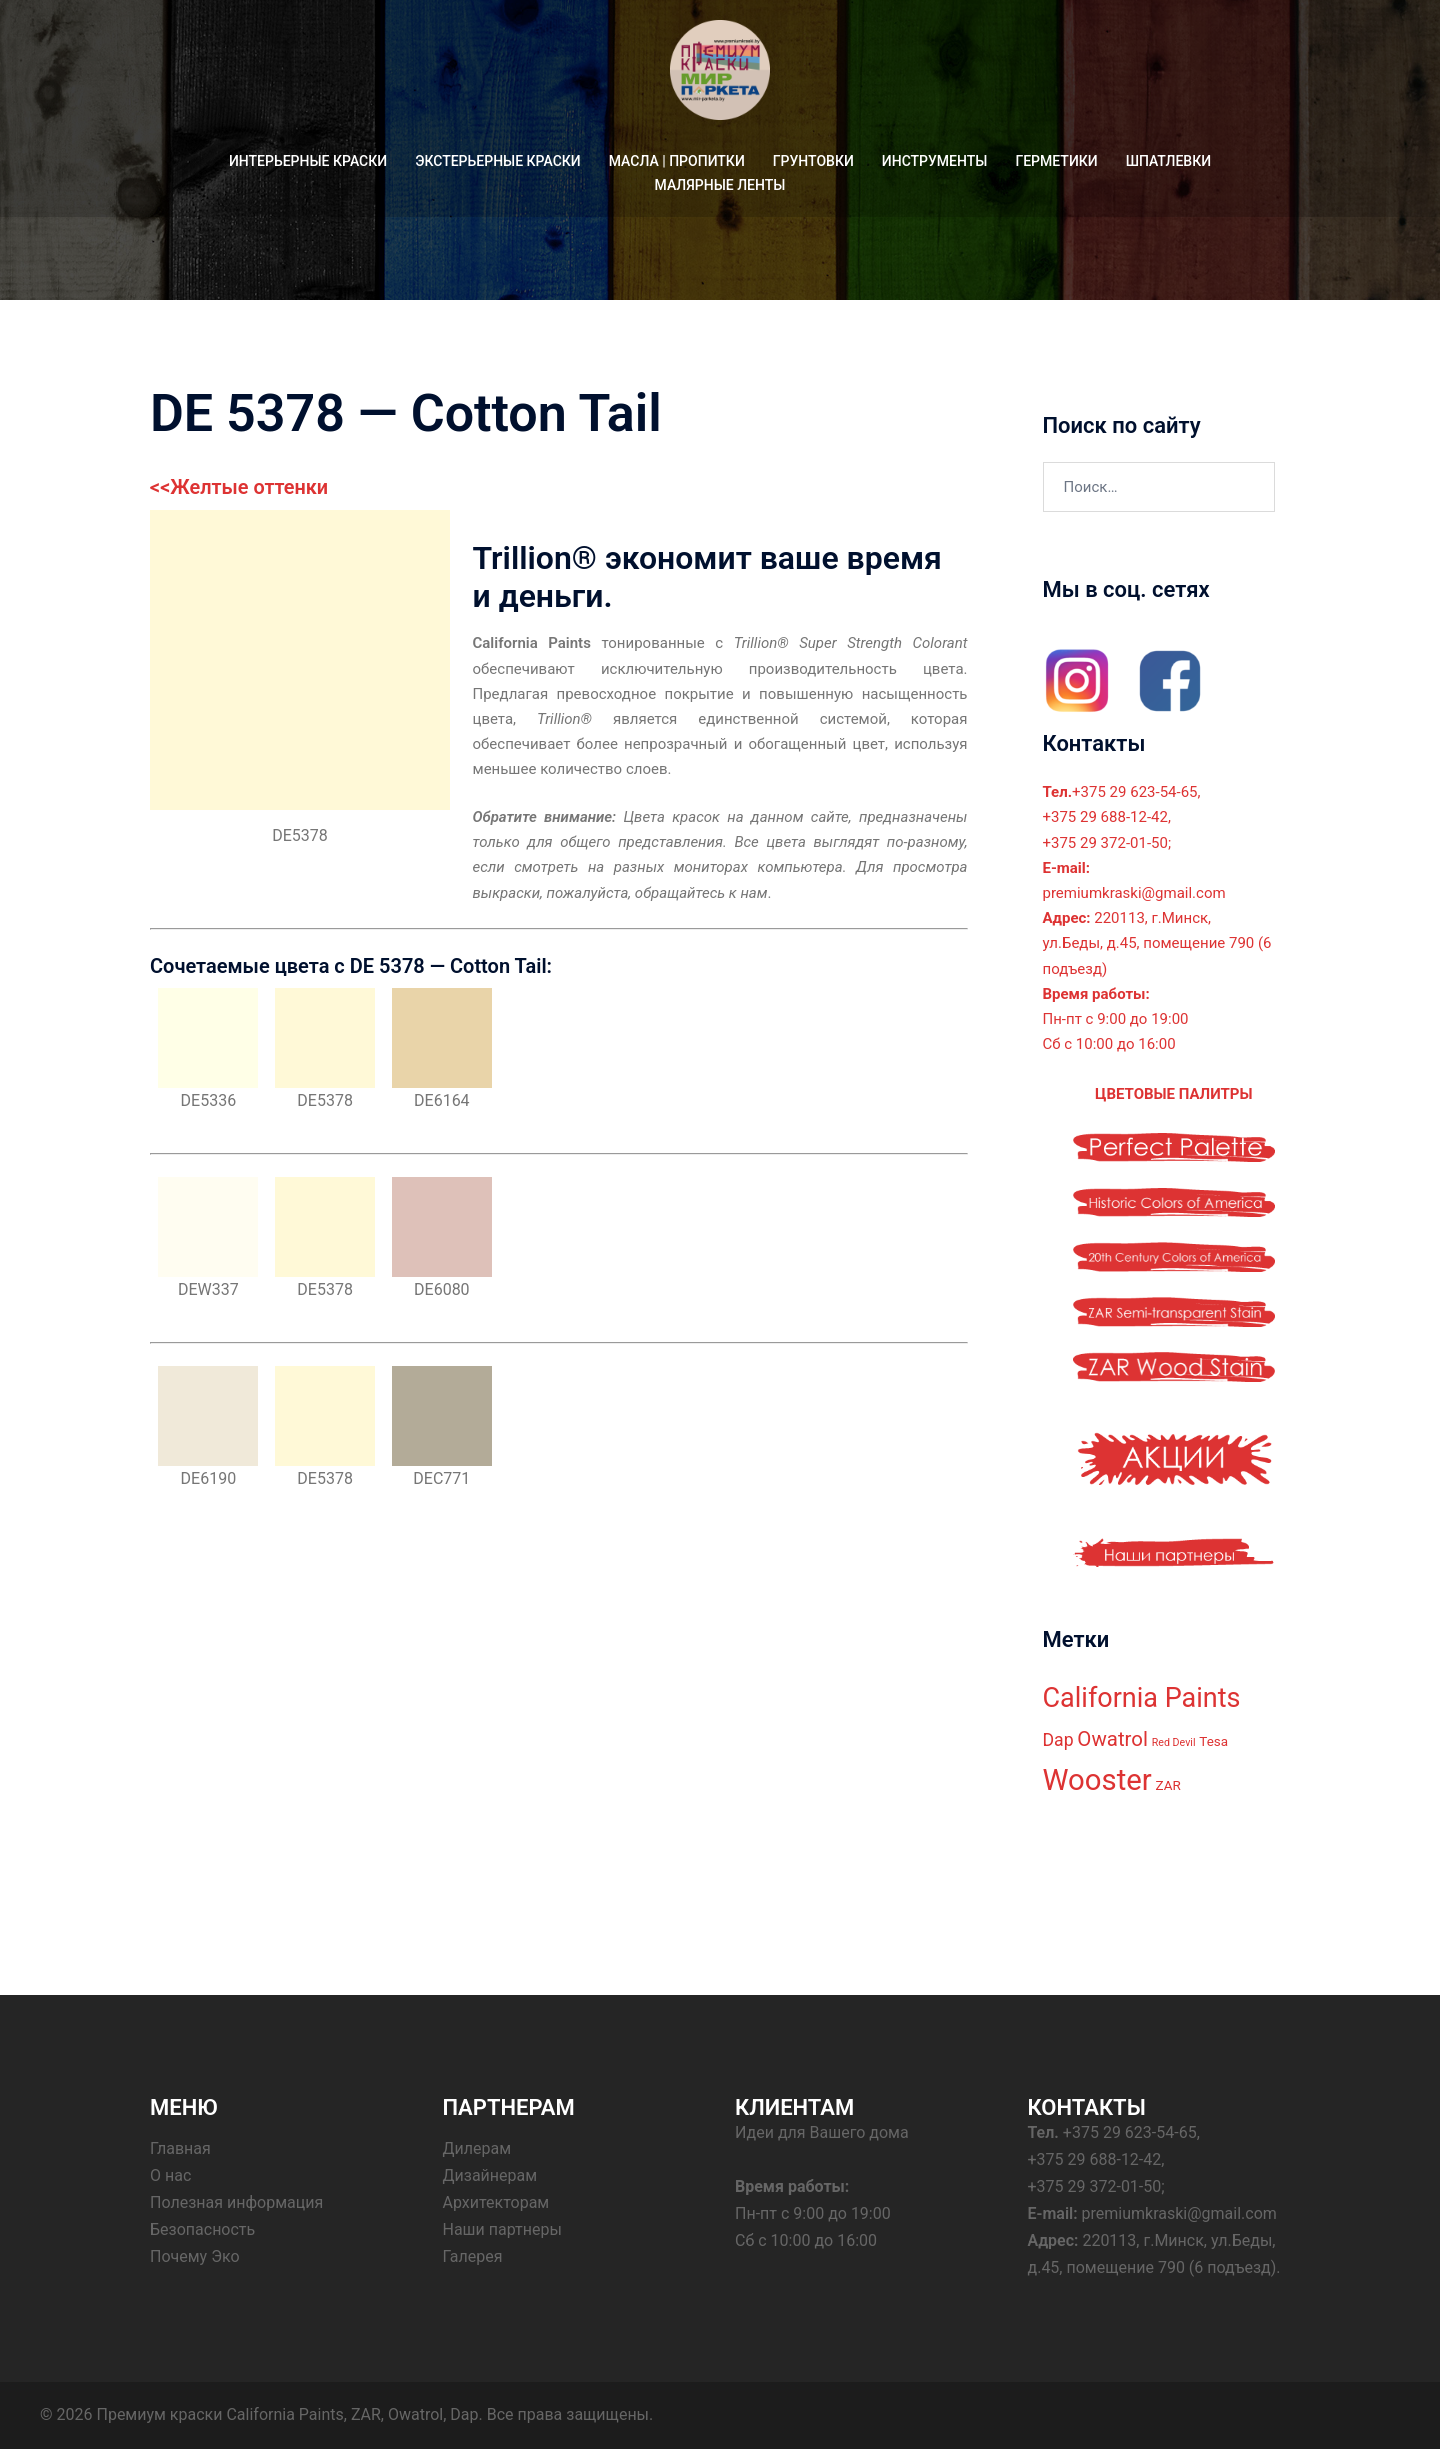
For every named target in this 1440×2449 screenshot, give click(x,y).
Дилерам (477, 2148)
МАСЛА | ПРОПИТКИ (677, 161)
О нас (170, 2175)
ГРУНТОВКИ (813, 161)
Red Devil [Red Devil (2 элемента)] (1174, 1742)
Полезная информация (236, 2202)
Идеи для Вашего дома (822, 2132)
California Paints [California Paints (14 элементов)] (1142, 1698)
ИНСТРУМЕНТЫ (935, 161)
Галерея (473, 2256)
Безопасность (202, 2229)
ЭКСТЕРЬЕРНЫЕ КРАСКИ (498, 161)
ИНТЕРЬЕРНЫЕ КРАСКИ (308, 161)
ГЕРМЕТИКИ (1056, 161)
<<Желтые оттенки (239, 487)
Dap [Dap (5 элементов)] (1058, 1740)
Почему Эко (195, 2256)
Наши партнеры (502, 2229)
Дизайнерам (490, 2175)
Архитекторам (496, 2202)
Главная (180, 2148)
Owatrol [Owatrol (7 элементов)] (1112, 1739)
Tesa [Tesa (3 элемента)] (1213, 1741)
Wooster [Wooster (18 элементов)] (1097, 1780)
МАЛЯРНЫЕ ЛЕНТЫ (720, 185)
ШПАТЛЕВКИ (1168, 161)
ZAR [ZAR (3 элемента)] (1168, 1785)
